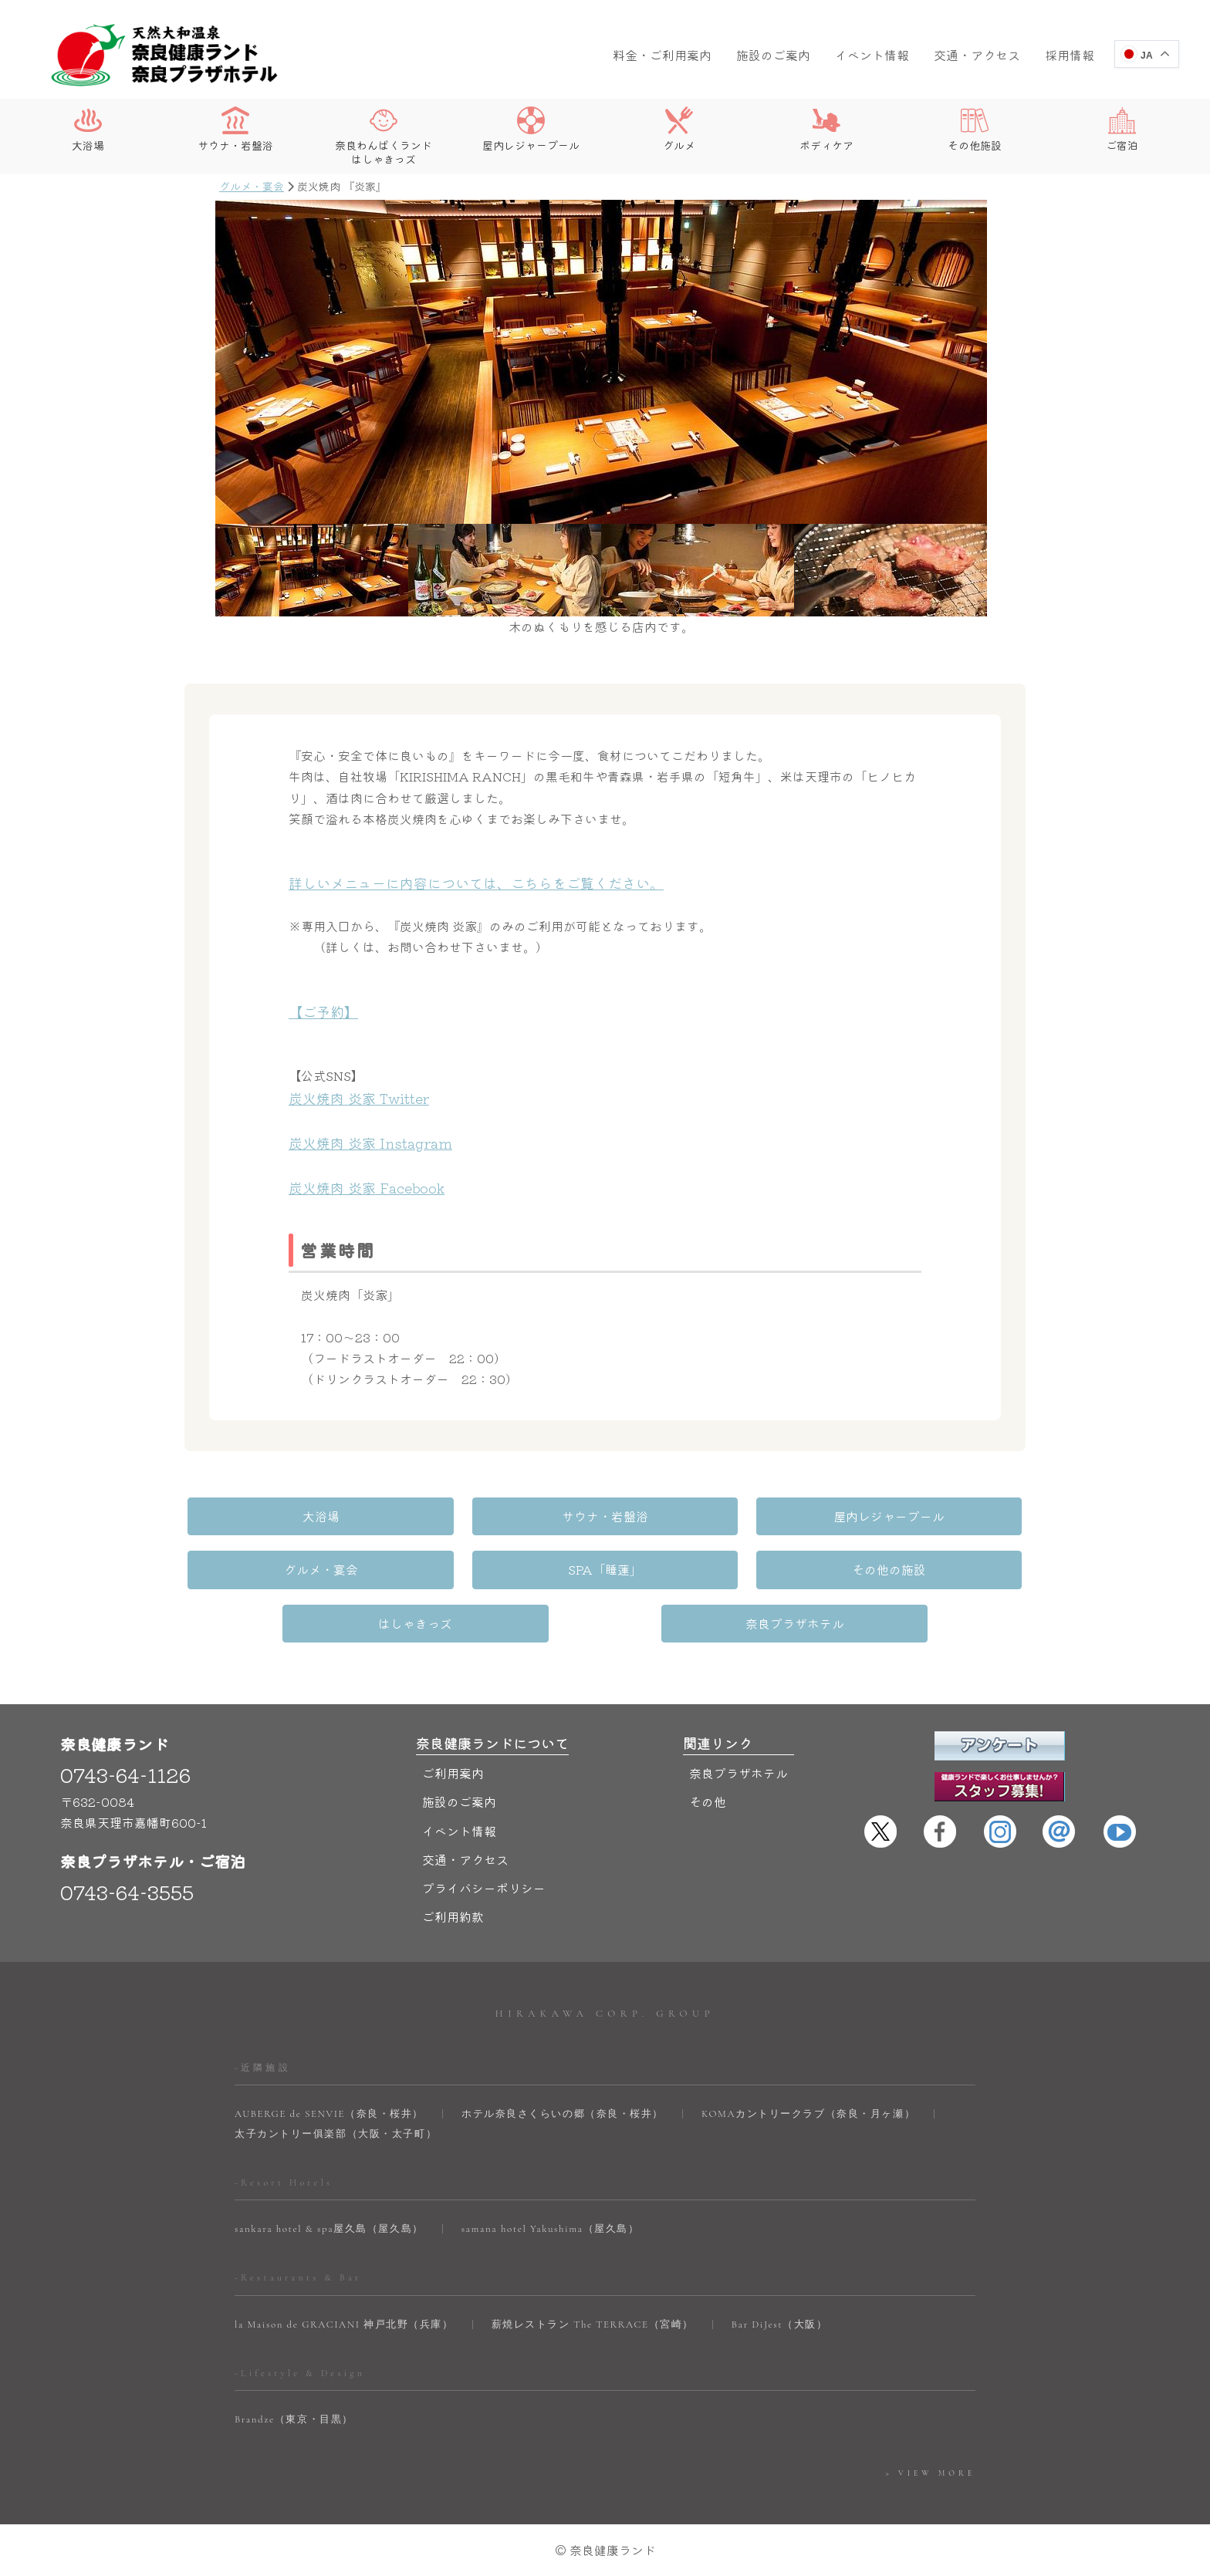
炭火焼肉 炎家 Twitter (359, 1098)
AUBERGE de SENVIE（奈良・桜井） (329, 2114)
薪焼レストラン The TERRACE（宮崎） (593, 2324)
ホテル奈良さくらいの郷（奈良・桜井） (562, 2114)
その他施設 (975, 129)
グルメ (679, 129)
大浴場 (88, 129)
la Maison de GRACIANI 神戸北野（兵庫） (344, 2324)
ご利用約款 (453, 1916)
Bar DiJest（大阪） (780, 2324)
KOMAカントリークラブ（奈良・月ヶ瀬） (808, 2114)
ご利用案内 (453, 1773)
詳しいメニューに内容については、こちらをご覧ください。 (476, 883)
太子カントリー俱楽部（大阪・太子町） (336, 2134)
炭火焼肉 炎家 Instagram (370, 1143)
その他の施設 (887, 1569)
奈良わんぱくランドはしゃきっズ (383, 136)
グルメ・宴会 (251, 186)
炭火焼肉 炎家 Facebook (366, 1187)
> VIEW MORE (930, 2473)
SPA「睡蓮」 (605, 1569)
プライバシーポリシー (484, 1888)
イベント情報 (872, 55)
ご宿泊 (1122, 129)
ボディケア (826, 129)
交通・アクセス (977, 55)
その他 (707, 1801)
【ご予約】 (323, 1011)
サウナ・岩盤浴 (235, 129)
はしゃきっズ (417, 1623)
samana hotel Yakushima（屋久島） (550, 2229)
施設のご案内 (773, 55)
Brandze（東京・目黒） (294, 2419)
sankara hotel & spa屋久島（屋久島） (329, 2229)
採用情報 (1069, 55)
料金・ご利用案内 (662, 55)
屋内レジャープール (531, 129)
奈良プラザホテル (793, 1623)
